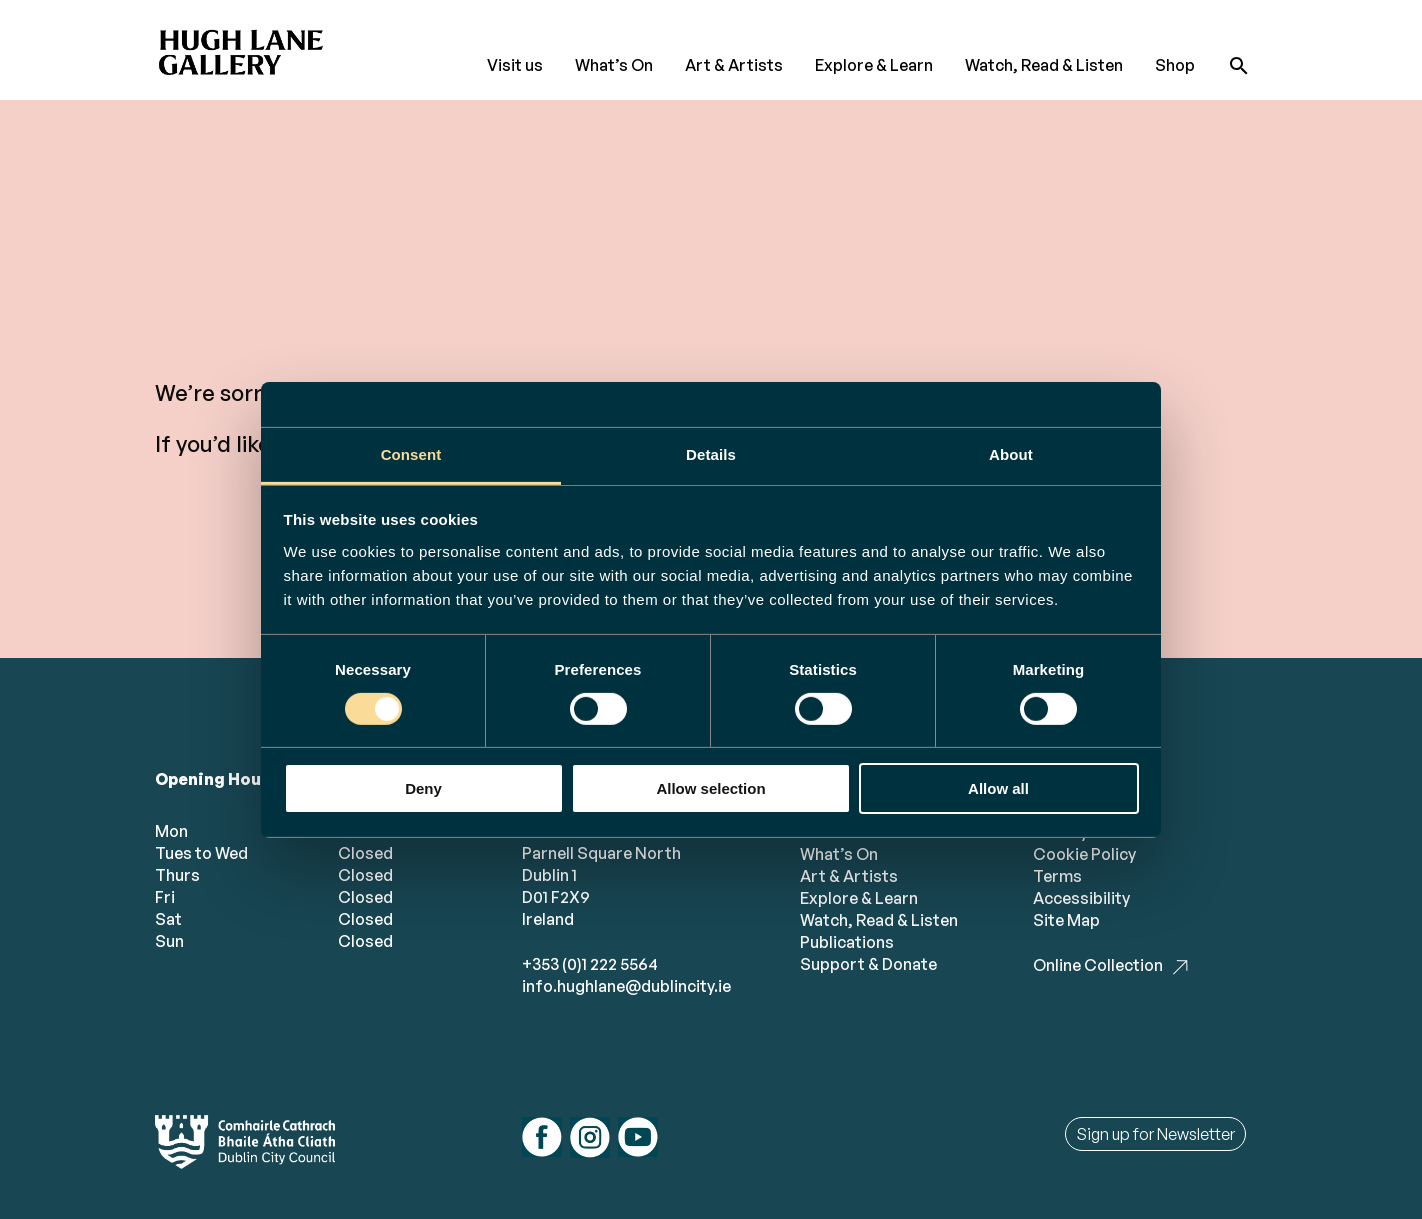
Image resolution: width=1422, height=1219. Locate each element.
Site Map (1066, 920)
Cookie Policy (1084, 854)
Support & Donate (868, 964)
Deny (423, 788)
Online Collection (1098, 965)
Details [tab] (711, 453)
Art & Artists (734, 65)
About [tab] (1011, 453)
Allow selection (710, 788)
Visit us (515, 65)
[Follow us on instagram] (590, 1140)
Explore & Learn (874, 65)
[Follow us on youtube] (638, 1139)
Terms (1057, 876)
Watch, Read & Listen (1044, 65)
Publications (847, 942)
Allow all (998, 788)
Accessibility (1081, 898)
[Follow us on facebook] (542, 1139)
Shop (1175, 65)
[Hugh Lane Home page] (245, 46)
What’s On (614, 65)
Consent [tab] (411, 453)
